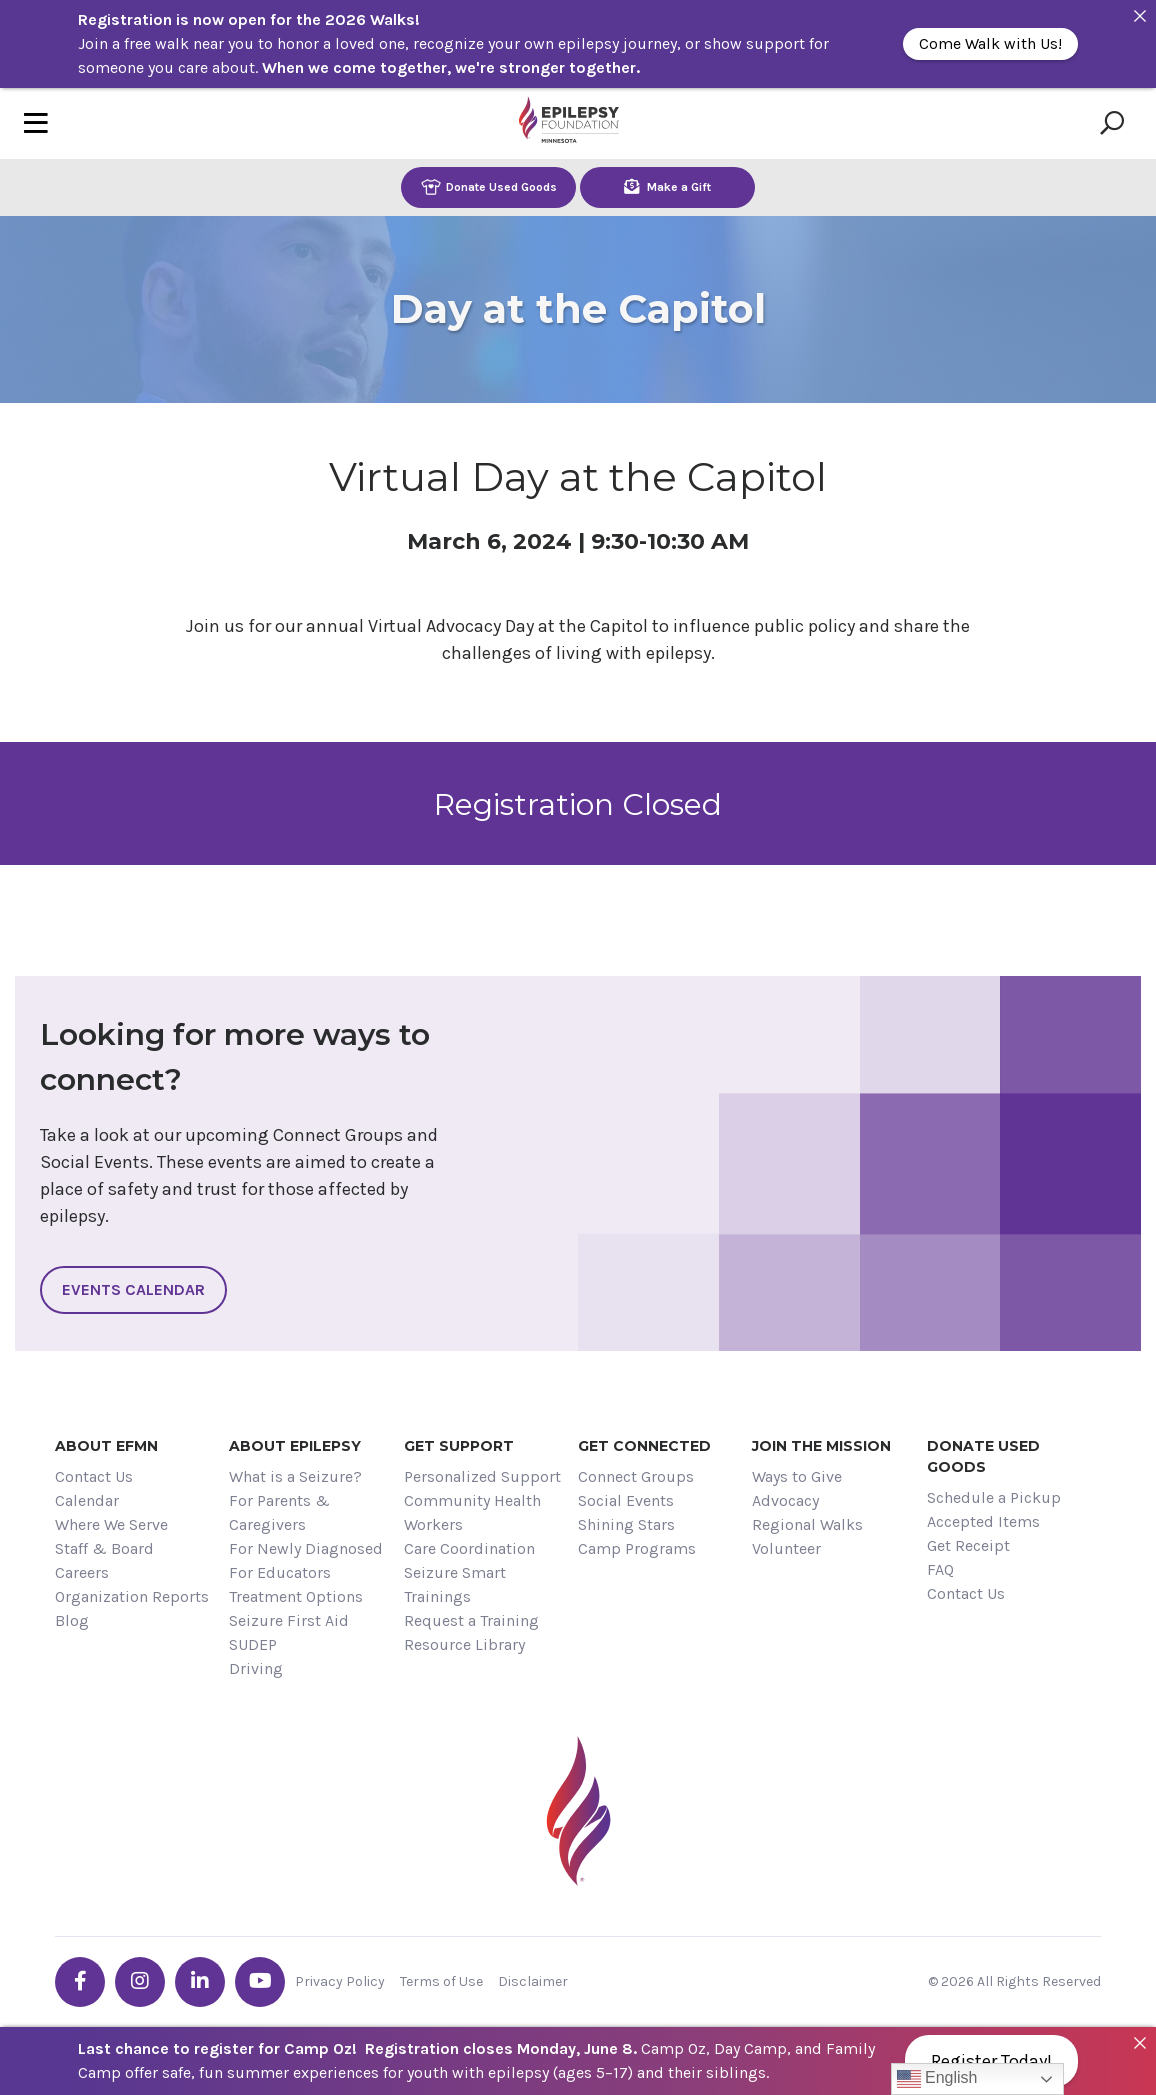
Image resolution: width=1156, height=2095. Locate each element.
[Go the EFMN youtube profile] (260, 1982)
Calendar (87, 1500)
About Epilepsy (295, 1446)
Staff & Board (104, 1548)
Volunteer (786, 1548)
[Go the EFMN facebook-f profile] (80, 1982)
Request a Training (471, 1620)
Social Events (626, 1500)
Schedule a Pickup (994, 1497)
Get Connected (644, 1446)
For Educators (280, 1572)
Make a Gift (667, 186)
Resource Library (464, 1644)
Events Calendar (133, 1289)
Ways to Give (797, 1476)
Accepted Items (983, 1521)
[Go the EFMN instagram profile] (140, 1982)
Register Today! (991, 2061)
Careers (82, 1572)
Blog (72, 1620)
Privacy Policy (340, 1981)
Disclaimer (533, 1981)
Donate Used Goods (489, 186)
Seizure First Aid (289, 1620)
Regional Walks (807, 1524)
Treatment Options (296, 1596)
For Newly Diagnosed (306, 1548)
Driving (256, 1668)
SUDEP (253, 1644)
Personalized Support (482, 1476)
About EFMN (106, 1446)
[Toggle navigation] (36, 123)
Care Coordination (469, 1548)
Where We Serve (111, 1524)
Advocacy (785, 1500)
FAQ (940, 1569)
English (937, 2079)
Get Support (459, 1446)
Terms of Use (441, 1981)
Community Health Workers (472, 1512)
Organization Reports (132, 1596)
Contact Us (94, 1476)
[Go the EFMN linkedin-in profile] (200, 1982)
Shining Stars (626, 1524)
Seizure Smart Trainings (455, 1584)
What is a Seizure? (295, 1476)
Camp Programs (637, 1548)
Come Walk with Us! (990, 43)
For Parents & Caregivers (279, 1512)
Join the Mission (821, 1446)
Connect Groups (636, 1476)
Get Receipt (968, 1545)
